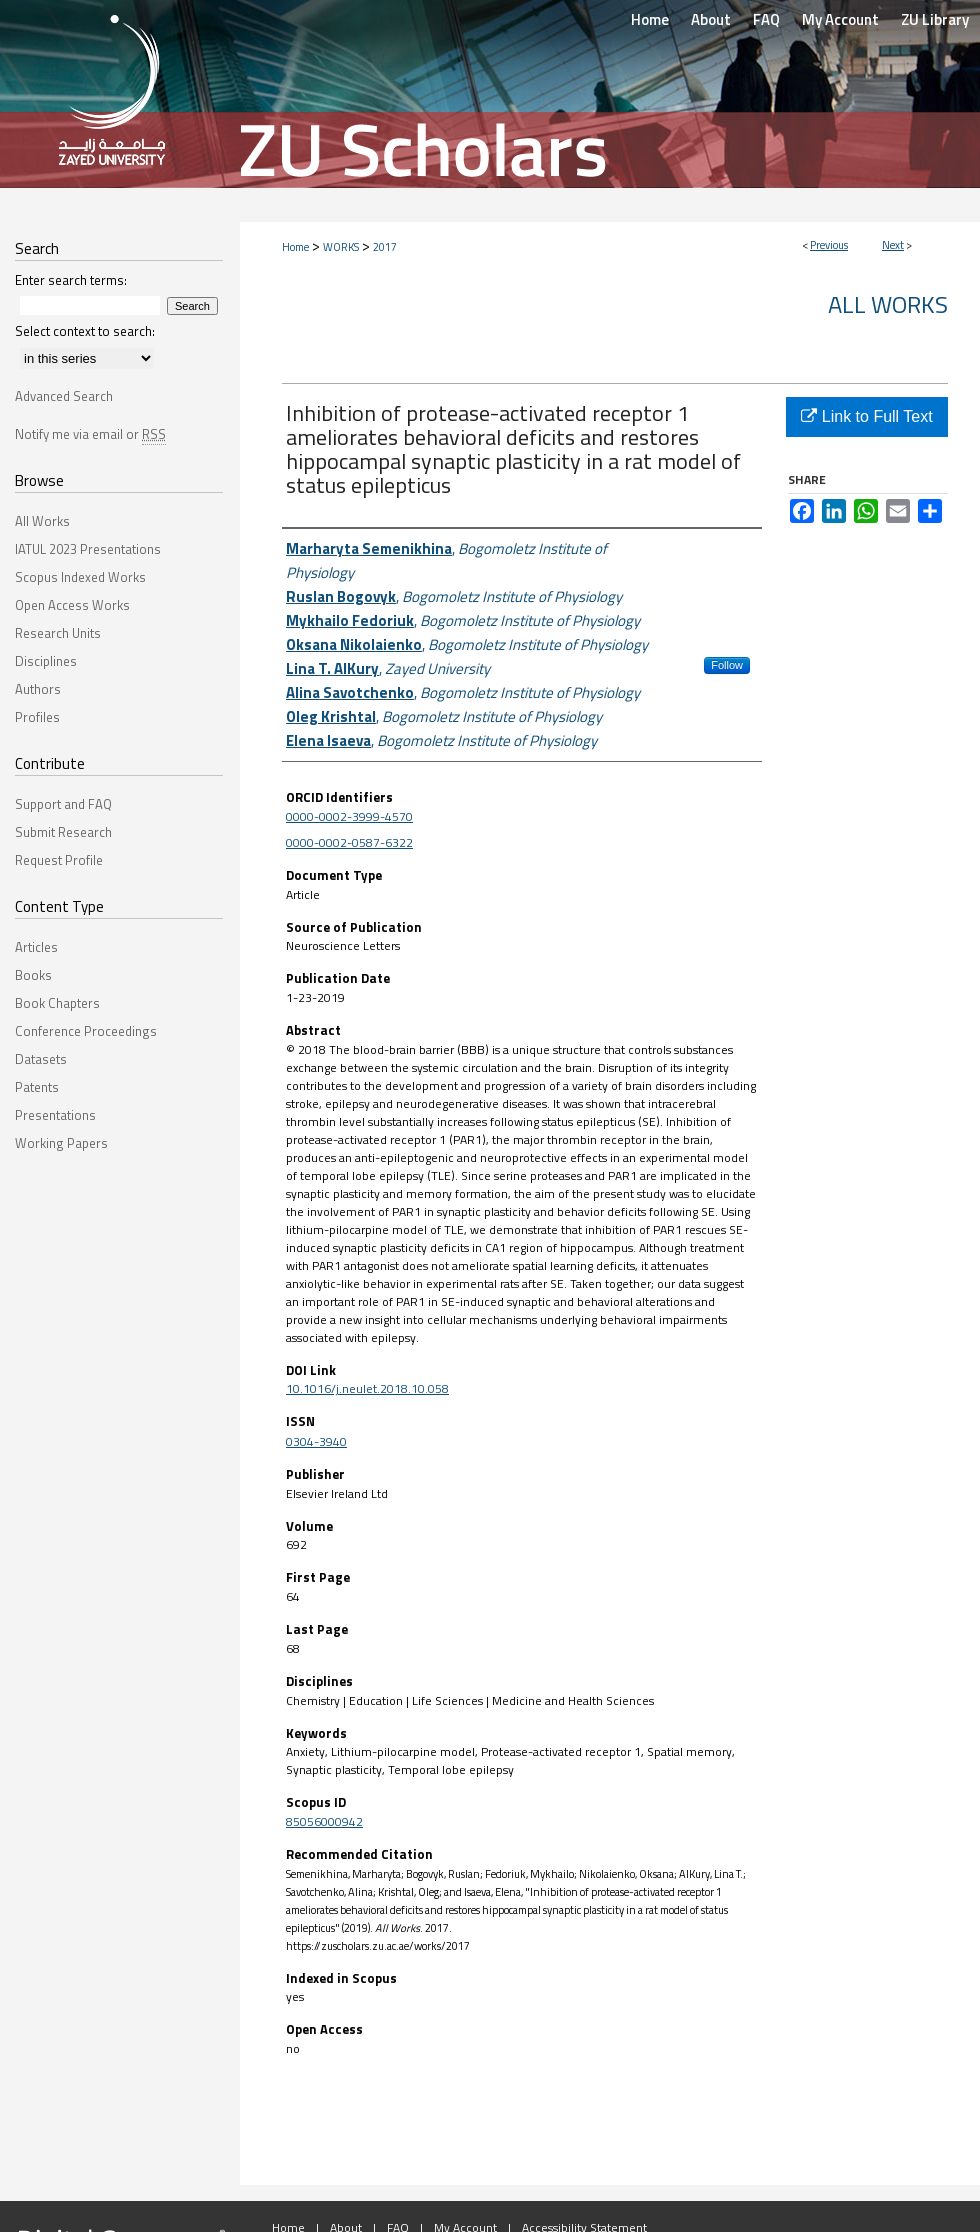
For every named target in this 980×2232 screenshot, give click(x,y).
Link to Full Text (866, 416)
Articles (36, 947)
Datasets (41, 1059)
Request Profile (59, 860)
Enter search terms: (71, 280)
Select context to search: (85, 331)
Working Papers (61, 1143)
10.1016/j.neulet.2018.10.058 (367, 1388)
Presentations (55, 1115)
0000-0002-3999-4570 (349, 816)
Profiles (37, 717)
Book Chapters (57, 1003)
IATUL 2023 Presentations (88, 549)
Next (893, 245)
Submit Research (63, 832)
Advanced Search (64, 396)
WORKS (341, 247)
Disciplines (46, 661)
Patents (37, 1087)
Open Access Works (72, 605)
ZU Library (935, 19)
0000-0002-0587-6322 (349, 842)
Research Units (58, 633)
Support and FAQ (63, 804)
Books (33, 975)
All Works (888, 304)
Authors (38, 689)
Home (295, 247)
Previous (829, 245)
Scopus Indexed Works (80, 577)
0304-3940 (316, 1441)
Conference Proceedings (86, 1031)
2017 (385, 247)
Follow (727, 665)
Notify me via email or (90, 434)
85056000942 (324, 1821)
